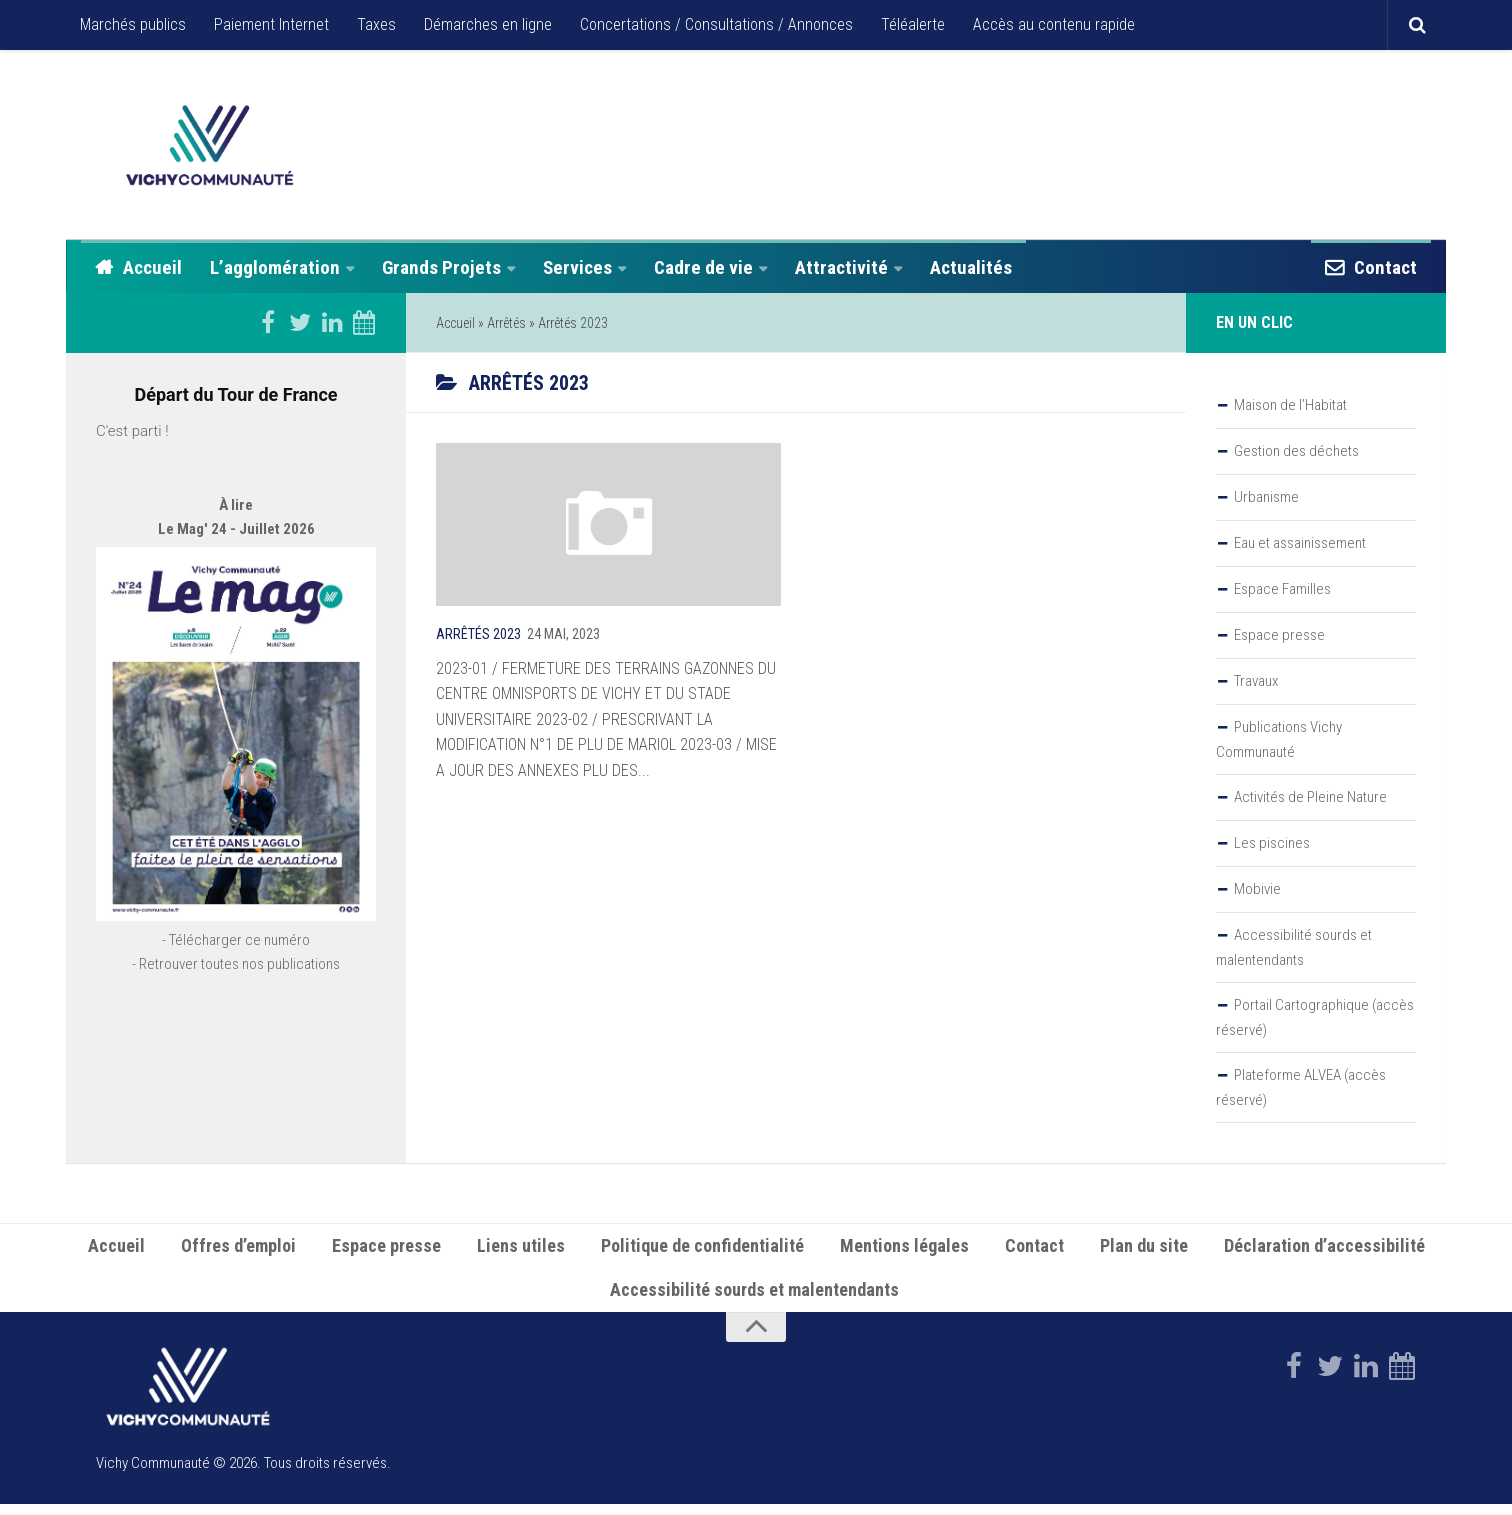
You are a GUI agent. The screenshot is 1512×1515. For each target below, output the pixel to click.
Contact (1385, 267)
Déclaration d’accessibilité (1324, 1256)
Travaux (1256, 681)
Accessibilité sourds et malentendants (1294, 947)
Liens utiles (521, 1256)
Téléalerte (913, 24)
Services (577, 267)
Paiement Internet (271, 24)
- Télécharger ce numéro (236, 998)
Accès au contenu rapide (1054, 24)
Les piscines (1272, 843)
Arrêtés (506, 323)
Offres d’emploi (238, 1256)
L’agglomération (275, 267)
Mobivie (1257, 889)
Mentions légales (904, 1256)
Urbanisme (1266, 497)
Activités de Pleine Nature (1310, 797)
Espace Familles (1282, 589)
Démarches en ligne (488, 24)
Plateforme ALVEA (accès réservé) (1301, 1087)
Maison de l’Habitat (1290, 405)
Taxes (376, 24)
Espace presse (1279, 635)
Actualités (971, 267)
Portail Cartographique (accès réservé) (1315, 1017)
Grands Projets (441, 267)
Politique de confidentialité (702, 1256)
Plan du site (1144, 1256)
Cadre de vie (703, 267)
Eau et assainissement (1300, 543)
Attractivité (841, 267)
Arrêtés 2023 (478, 634)
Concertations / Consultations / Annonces (716, 24)
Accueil (152, 267)
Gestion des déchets (1296, 451)
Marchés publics (133, 24)
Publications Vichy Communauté (1279, 739)
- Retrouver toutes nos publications (236, 1022)
